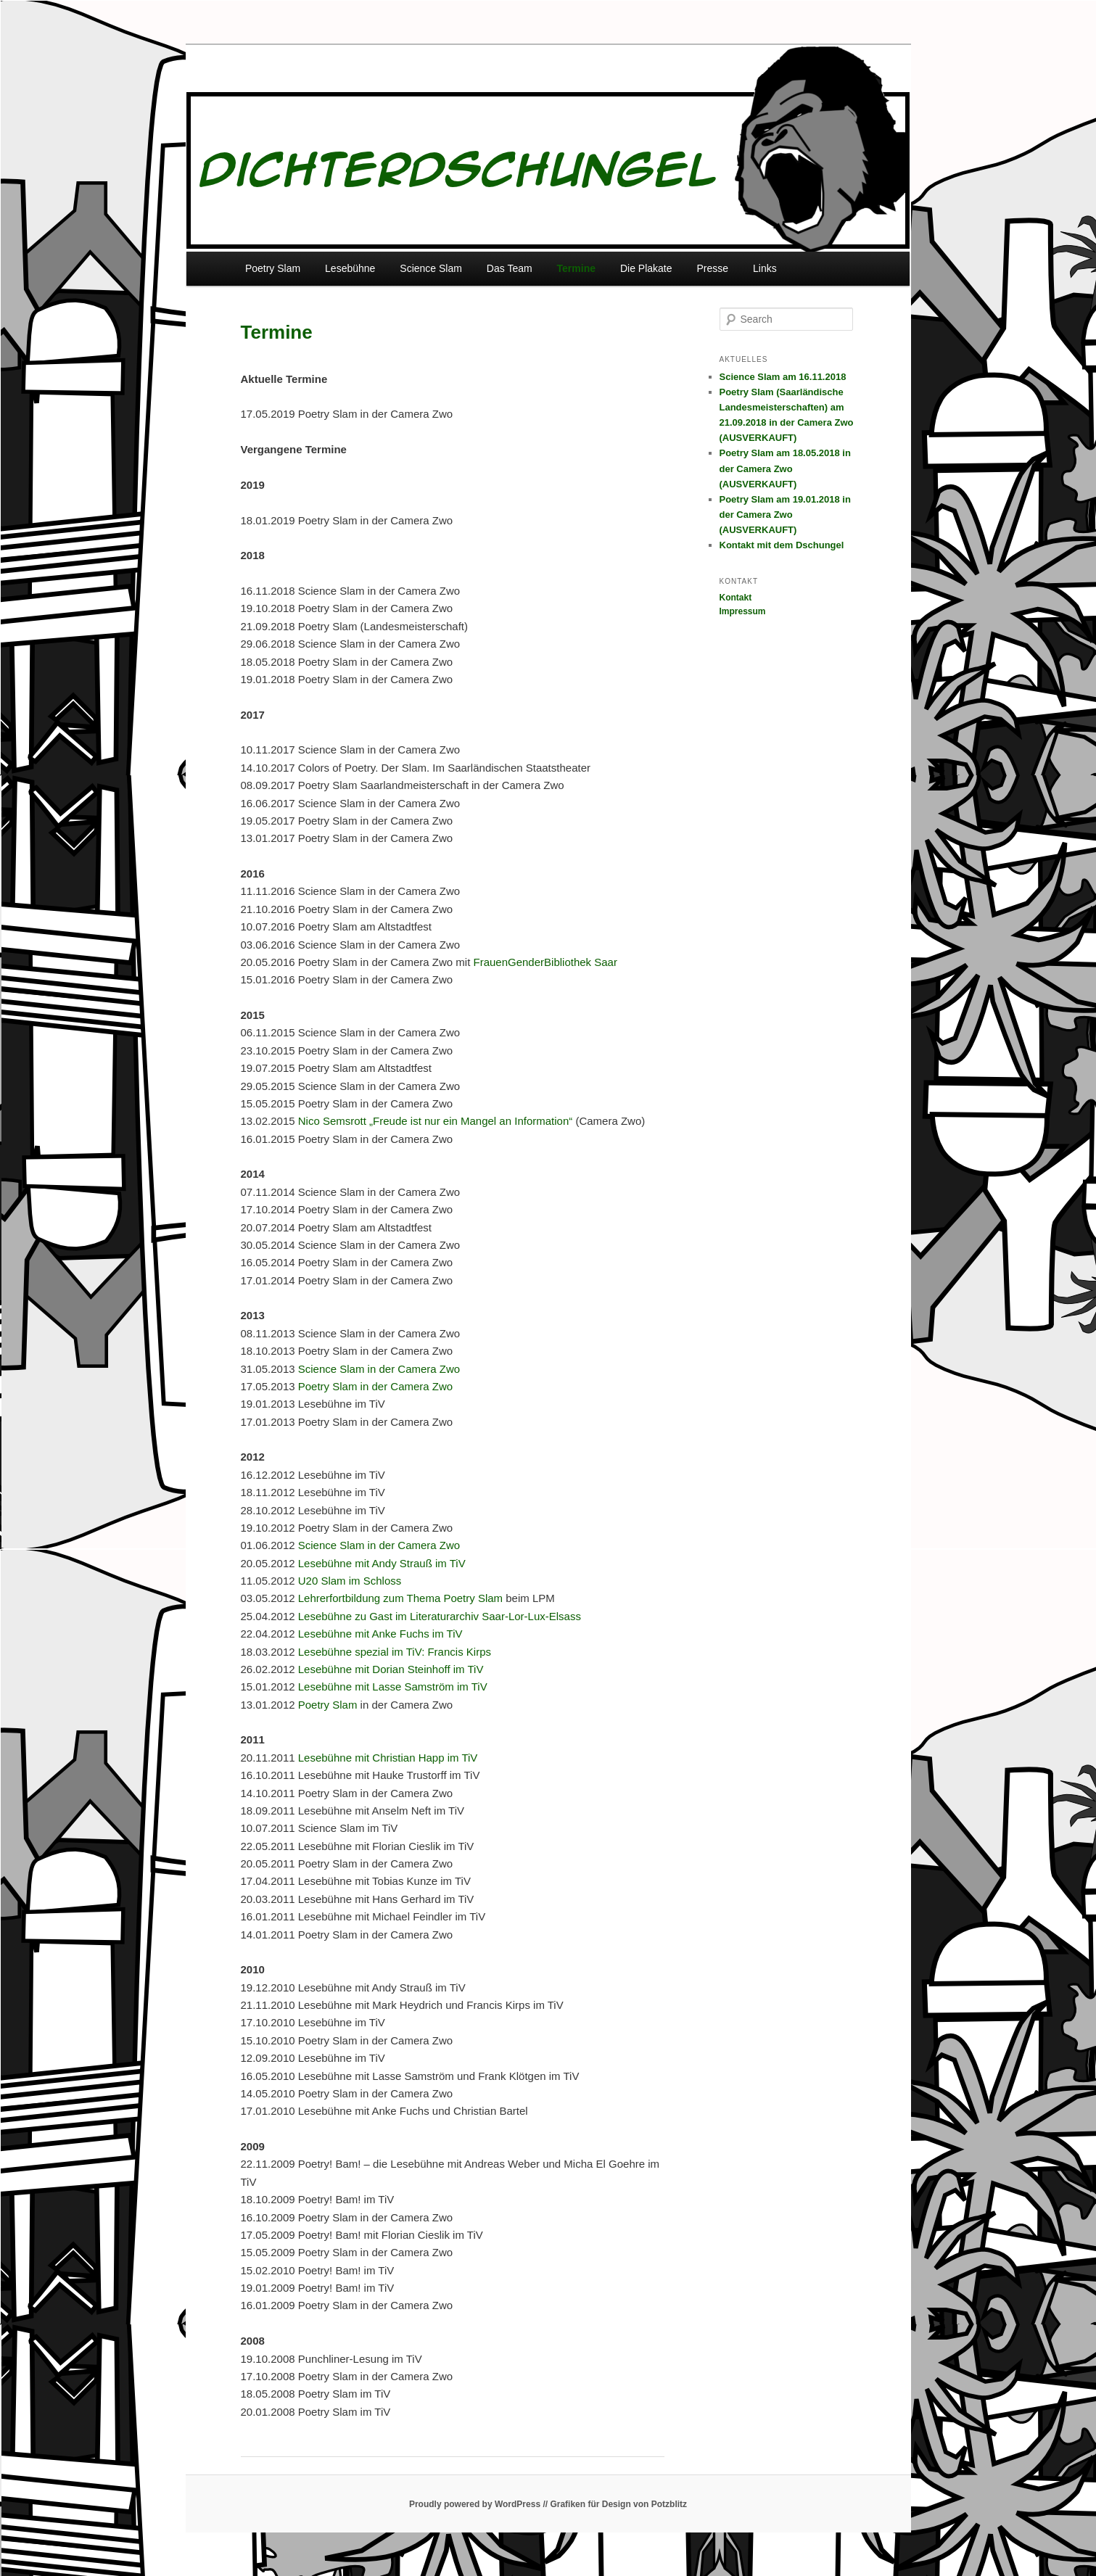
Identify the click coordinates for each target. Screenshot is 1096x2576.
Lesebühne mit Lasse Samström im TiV (392, 1686)
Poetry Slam (272, 268)
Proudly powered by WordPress (474, 2504)
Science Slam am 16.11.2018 (783, 376)
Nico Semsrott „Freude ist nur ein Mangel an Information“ (435, 1121)
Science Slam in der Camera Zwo (379, 1369)
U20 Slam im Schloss (350, 1580)
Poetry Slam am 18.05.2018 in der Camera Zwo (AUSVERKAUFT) (785, 468)
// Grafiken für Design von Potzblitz (615, 2504)
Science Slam (431, 268)
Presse (712, 268)
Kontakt (736, 598)
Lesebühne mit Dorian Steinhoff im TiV (391, 1669)
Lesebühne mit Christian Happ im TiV (388, 1757)
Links (765, 268)
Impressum (743, 611)
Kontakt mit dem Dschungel (782, 545)
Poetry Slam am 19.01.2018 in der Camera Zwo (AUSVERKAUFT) (785, 514)
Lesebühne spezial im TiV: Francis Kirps (394, 1652)
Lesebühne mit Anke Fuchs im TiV (380, 1633)
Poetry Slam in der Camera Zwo (375, 1386)
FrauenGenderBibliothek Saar (545, 962)
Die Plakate (646, 268)
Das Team (509, 268)
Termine (576, 268)
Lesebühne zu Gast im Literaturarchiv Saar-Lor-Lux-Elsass (439, 1616)
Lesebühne (350, 268)
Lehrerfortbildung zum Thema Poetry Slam (399, 1598)
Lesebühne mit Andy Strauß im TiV (380, 1563)
